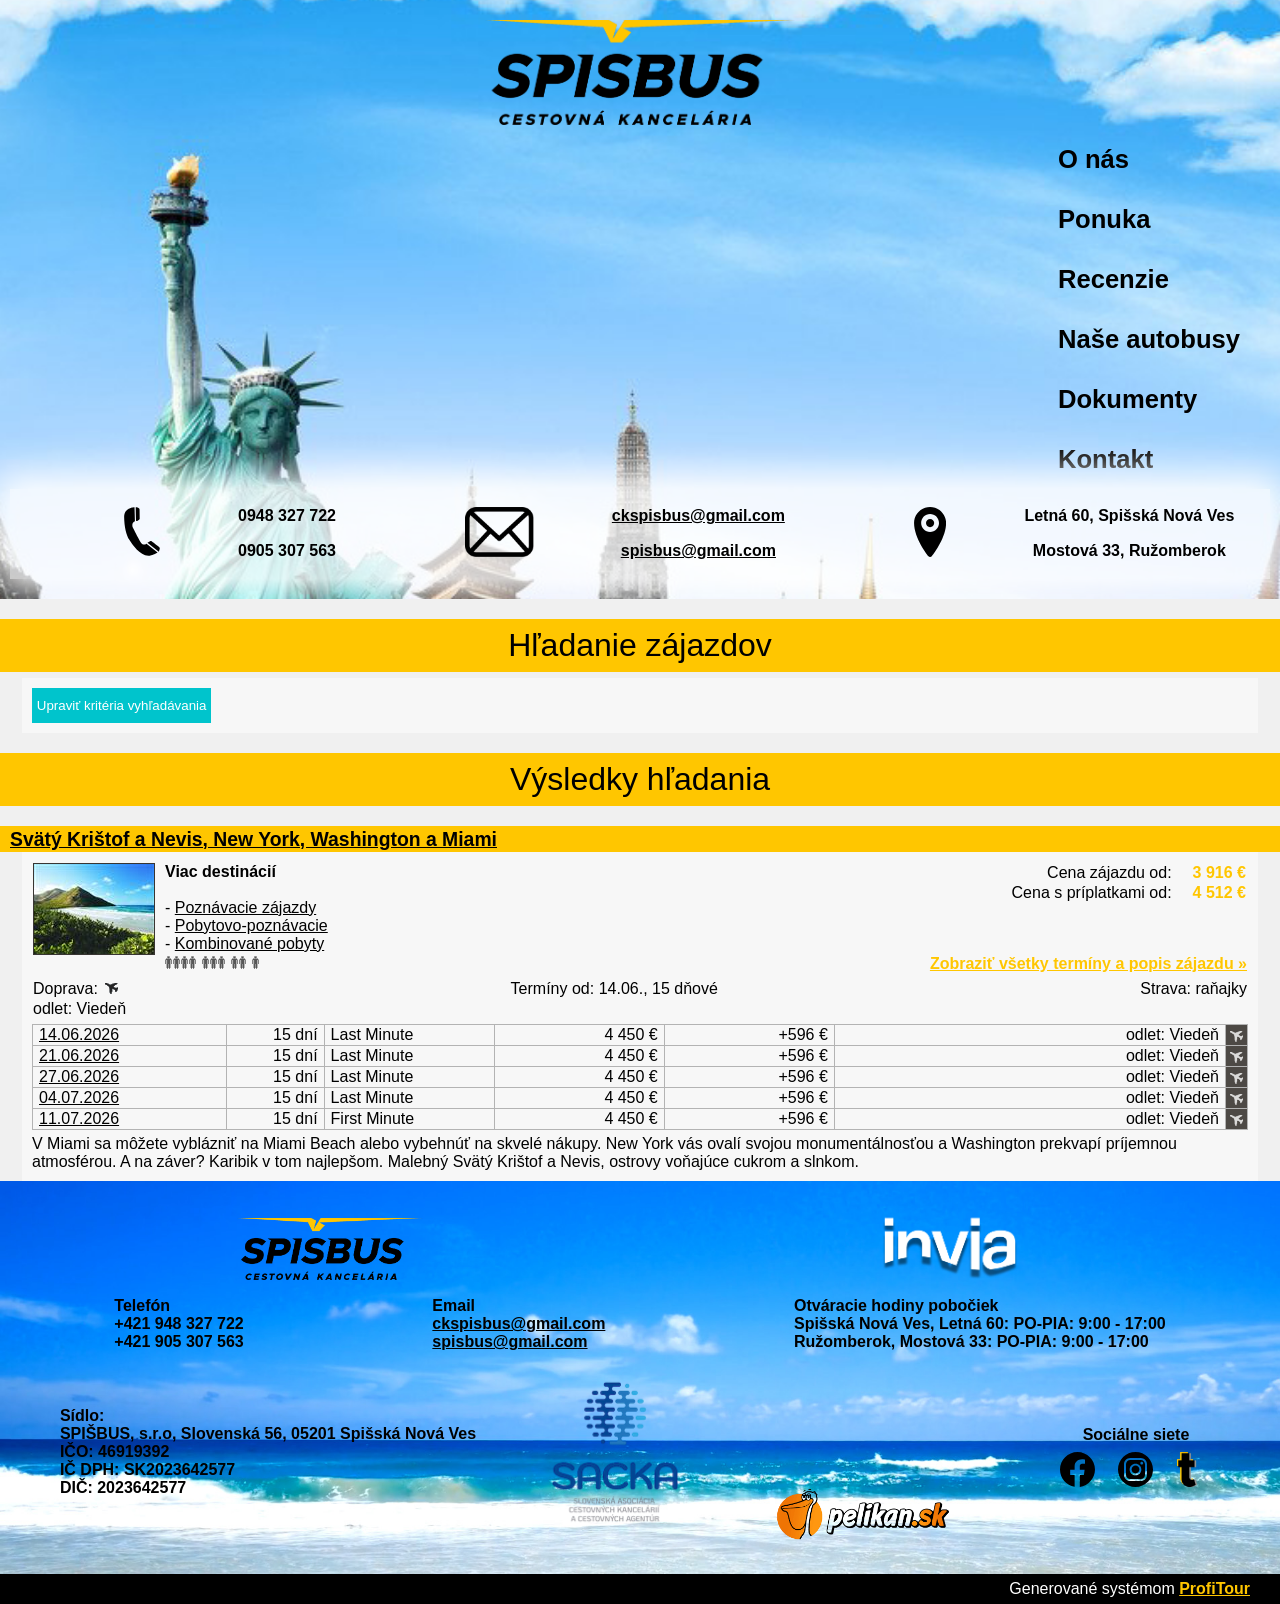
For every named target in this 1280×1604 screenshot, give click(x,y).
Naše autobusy (1149, 339)
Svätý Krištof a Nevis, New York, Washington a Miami (253, 839)
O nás (1093, 159)
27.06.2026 (79, 1076)
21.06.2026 (79, 1055)
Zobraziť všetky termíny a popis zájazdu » (1088, 963)
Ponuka (1104, 219)
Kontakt (1105, 459)
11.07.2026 (79, 1118)
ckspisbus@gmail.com (698, 515)
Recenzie (1113, 279)
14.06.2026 (79, 1034)
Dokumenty (1127, 399)
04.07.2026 (79, 1097)
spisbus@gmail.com (698, 550)
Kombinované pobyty (249, 943)
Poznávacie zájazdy (245, 907)
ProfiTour (1214, 1588)
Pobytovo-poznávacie (251, 925)
